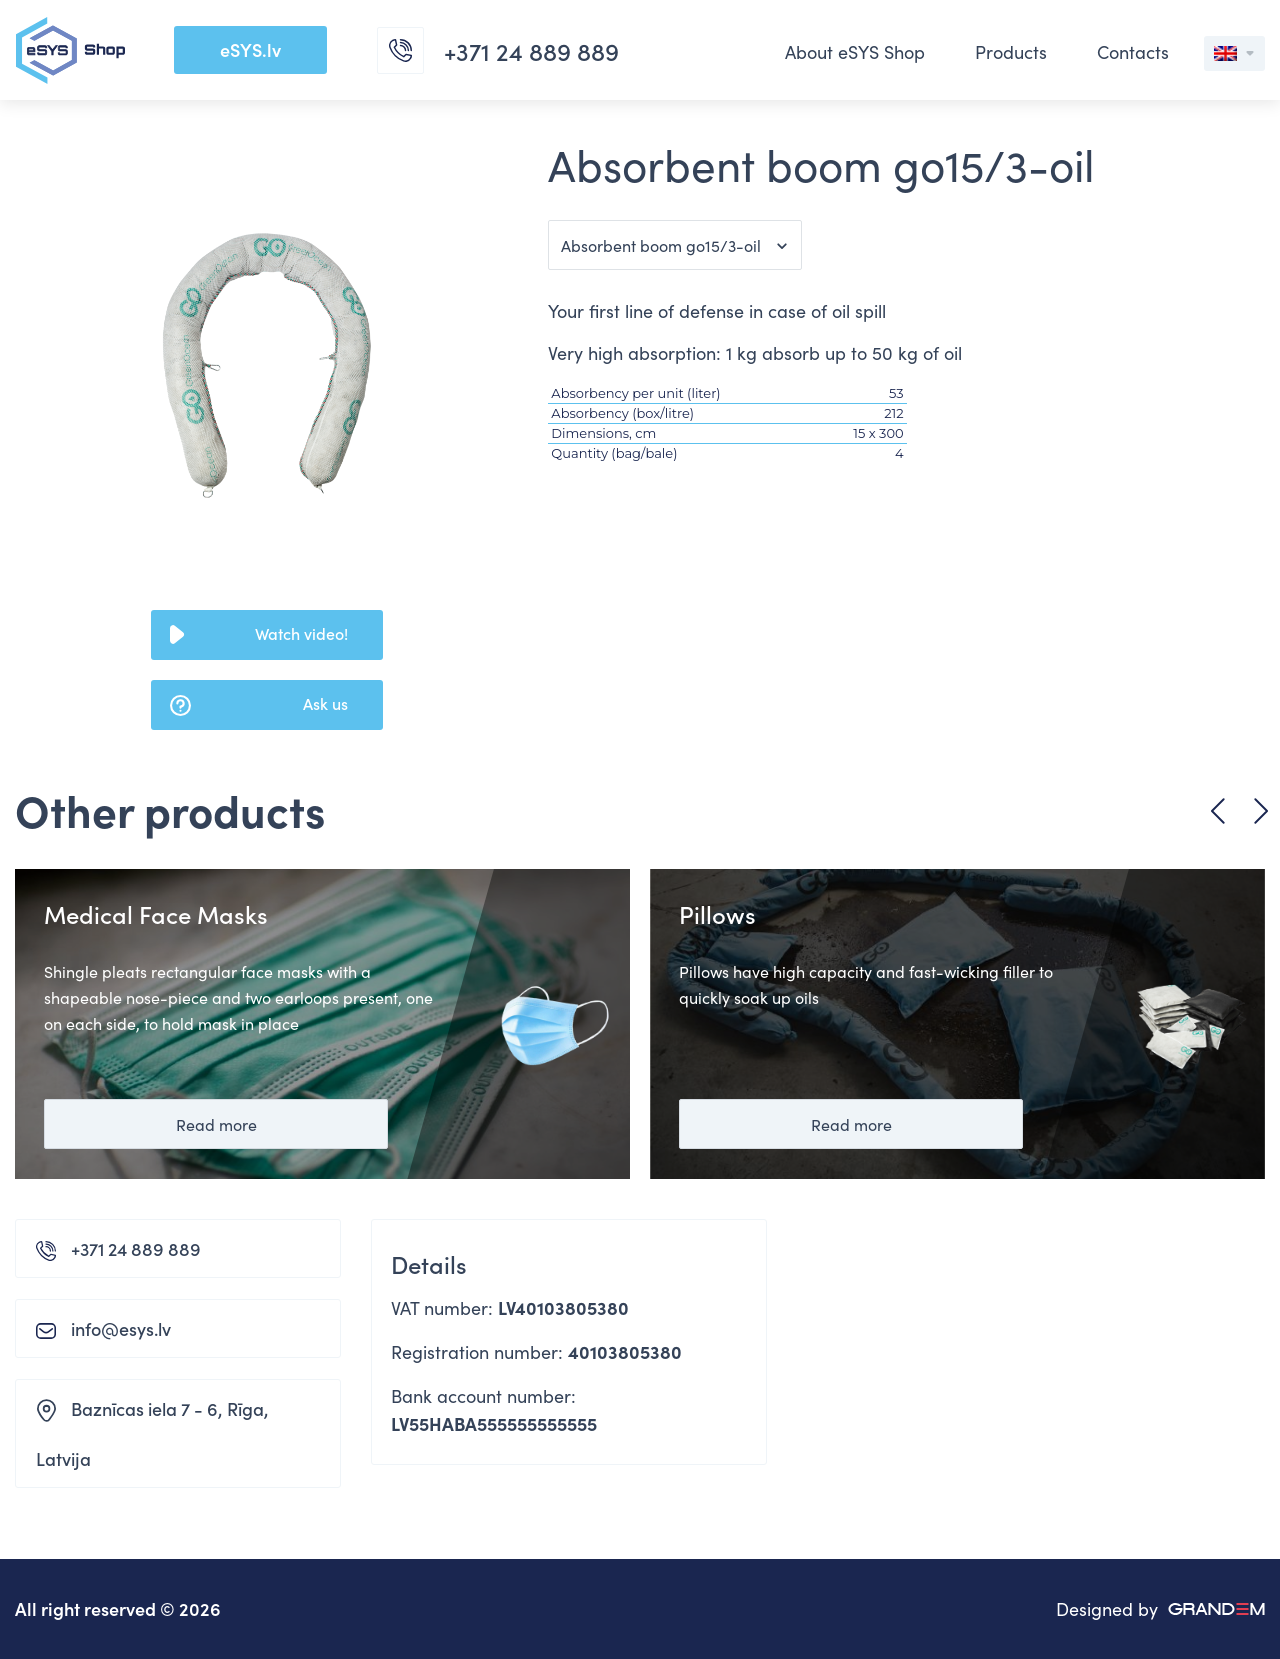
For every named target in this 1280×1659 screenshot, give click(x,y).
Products (1011, 51)
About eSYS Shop (855, 51)
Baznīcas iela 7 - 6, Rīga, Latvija (152, 1433)
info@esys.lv (121, 1328)
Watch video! (301, 633)
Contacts (1133, 51)
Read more (216, 1124)
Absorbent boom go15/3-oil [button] (661, 245)
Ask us (325, 703)
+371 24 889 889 (136, 1248)
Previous (1218, 811)
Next (1261, 811)
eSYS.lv (250, 49)
